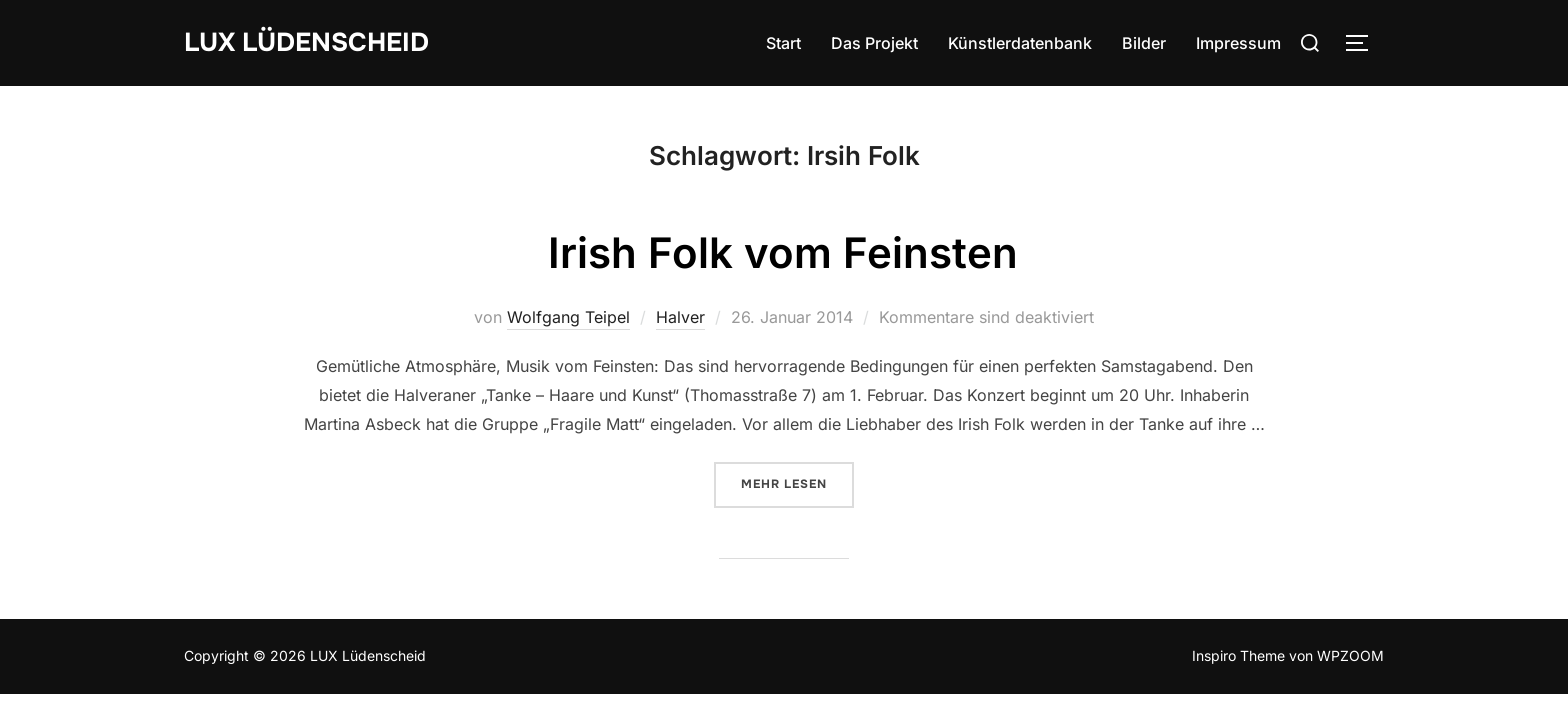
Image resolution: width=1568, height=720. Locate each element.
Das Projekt (874, 43)
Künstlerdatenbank (1020, 43)
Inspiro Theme (1238, 655)
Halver (680, 317)
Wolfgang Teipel (568, 317)
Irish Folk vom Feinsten (783, 252)
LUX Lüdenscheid (306, 42)
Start (783, 43)
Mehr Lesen (797, 483)
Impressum (1238, 43)
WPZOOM (1350, 655)
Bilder (1144, 43)
